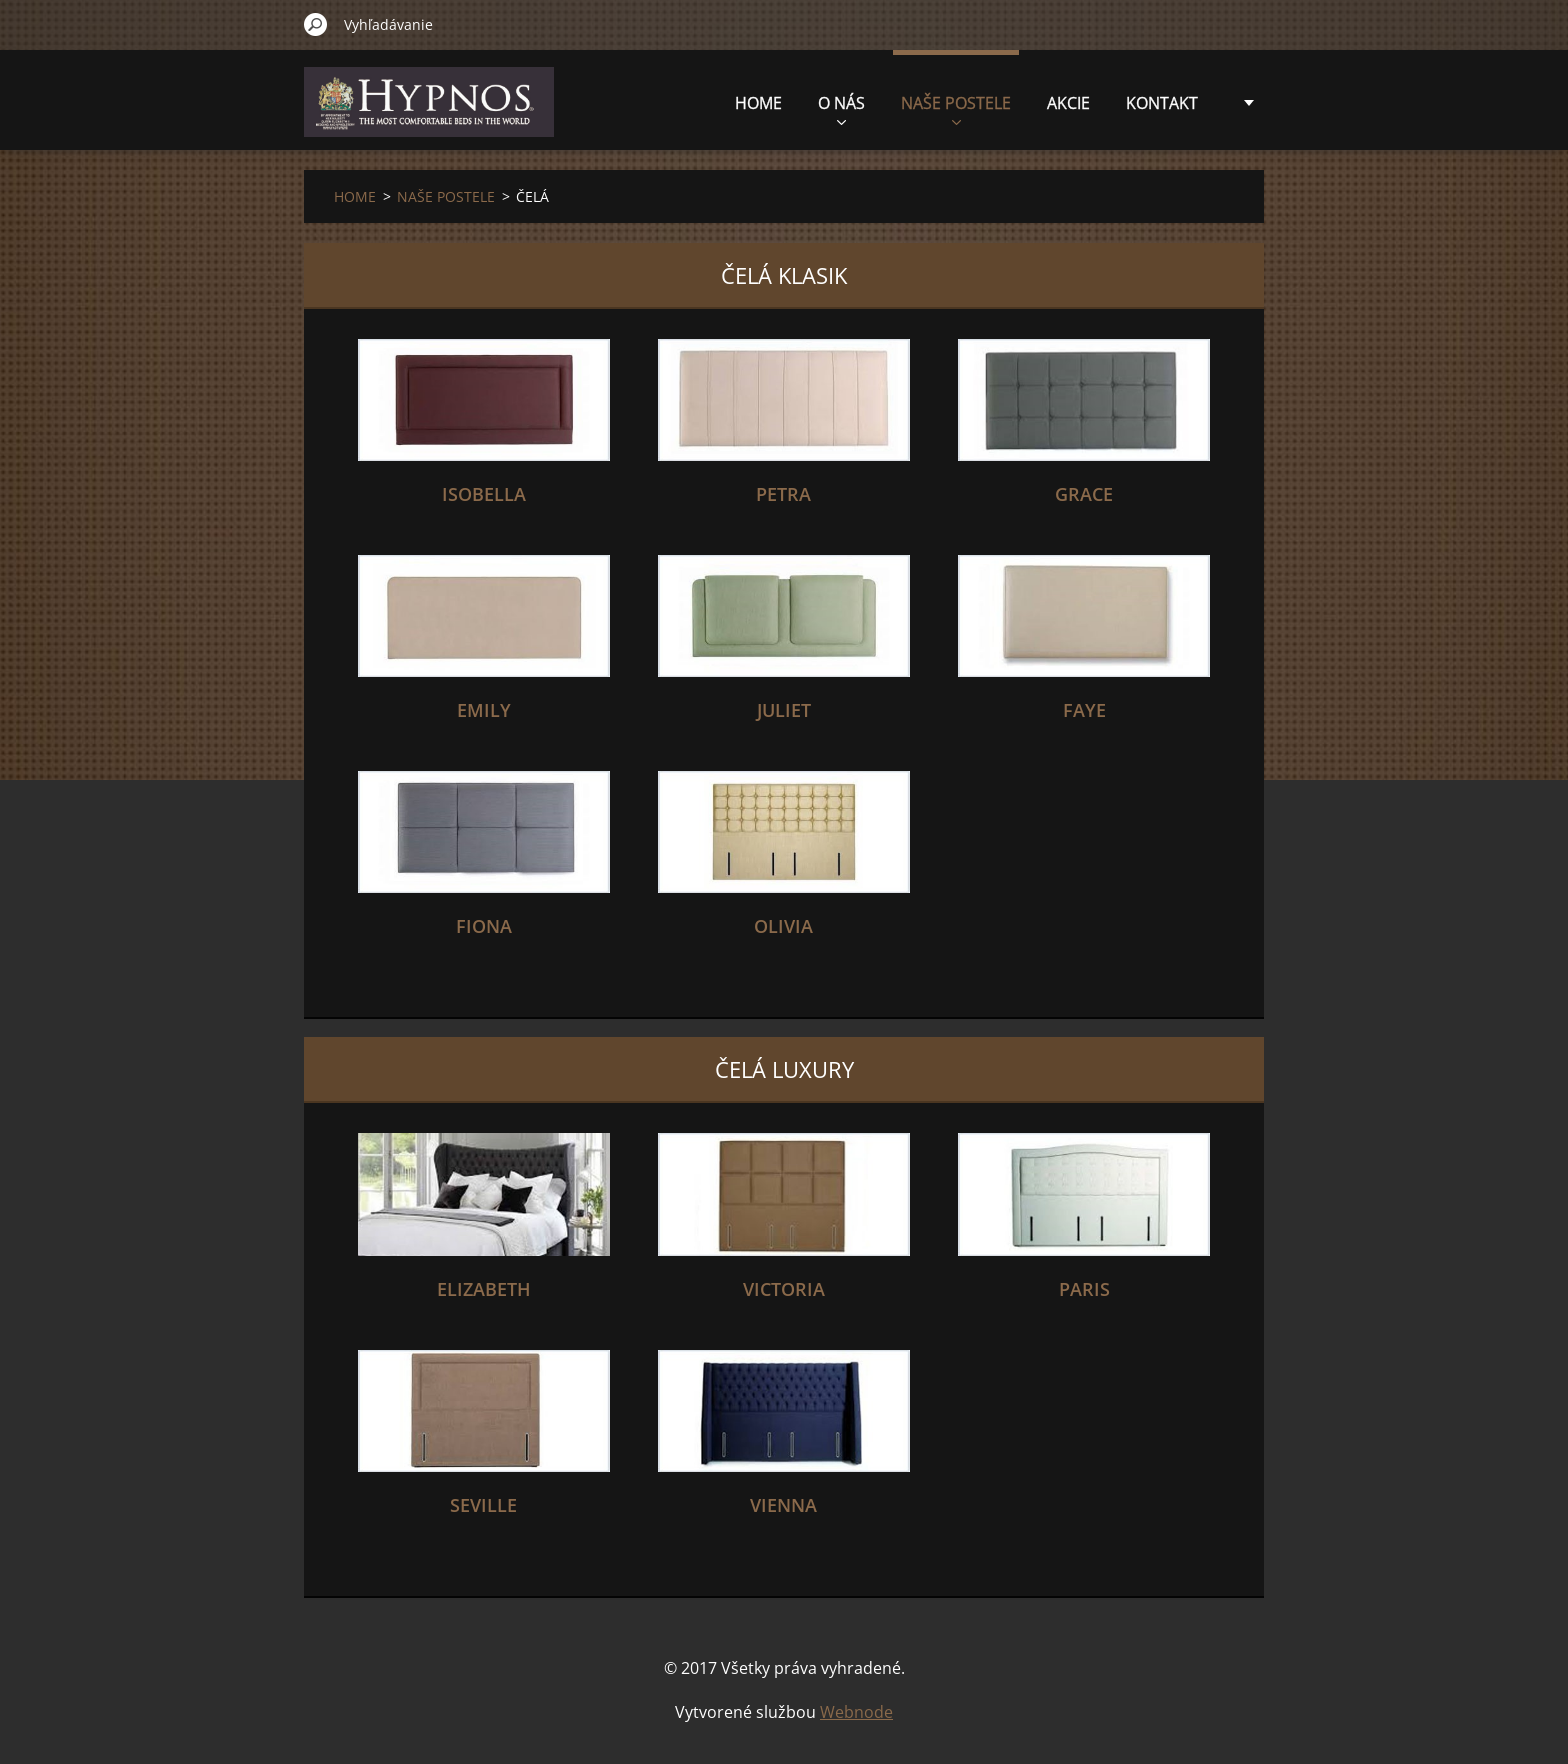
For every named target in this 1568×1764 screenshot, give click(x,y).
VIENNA (783, 1505)
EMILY (484, 710)
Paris (1084, 1289)
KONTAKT (1162, 103)
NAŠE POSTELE (956, 108)
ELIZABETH (484, 1289)
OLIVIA (783, 926)
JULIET (784, 710)
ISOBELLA (484, 494)
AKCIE (1068, 103)
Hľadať (316, 24)
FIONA (484, 926)
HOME (758, 103)
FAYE (1084, 710)
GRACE (1084, 494)
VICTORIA (784, 1289)
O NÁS (841, 108)
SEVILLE (483, 1505)
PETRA (783, 494)
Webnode (856, 1712)
